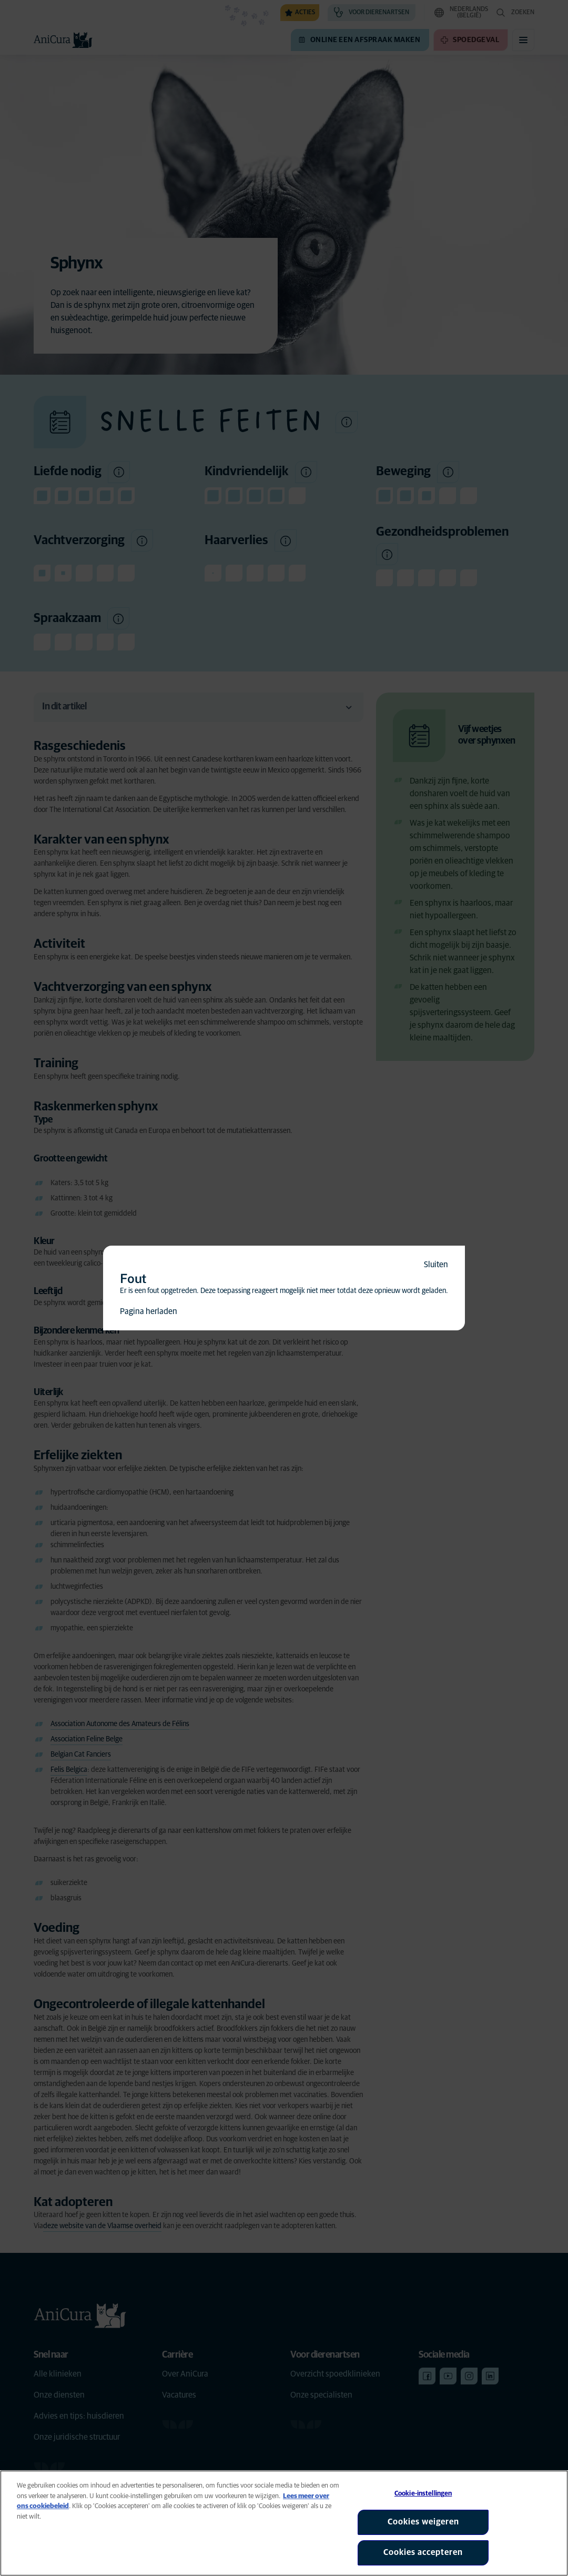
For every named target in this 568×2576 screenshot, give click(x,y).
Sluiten (436, 1264)
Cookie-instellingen (423, 2493)
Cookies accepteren (423, 2552)
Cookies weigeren (423, 2522)
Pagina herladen (148, 1311)
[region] (284, 2523)
